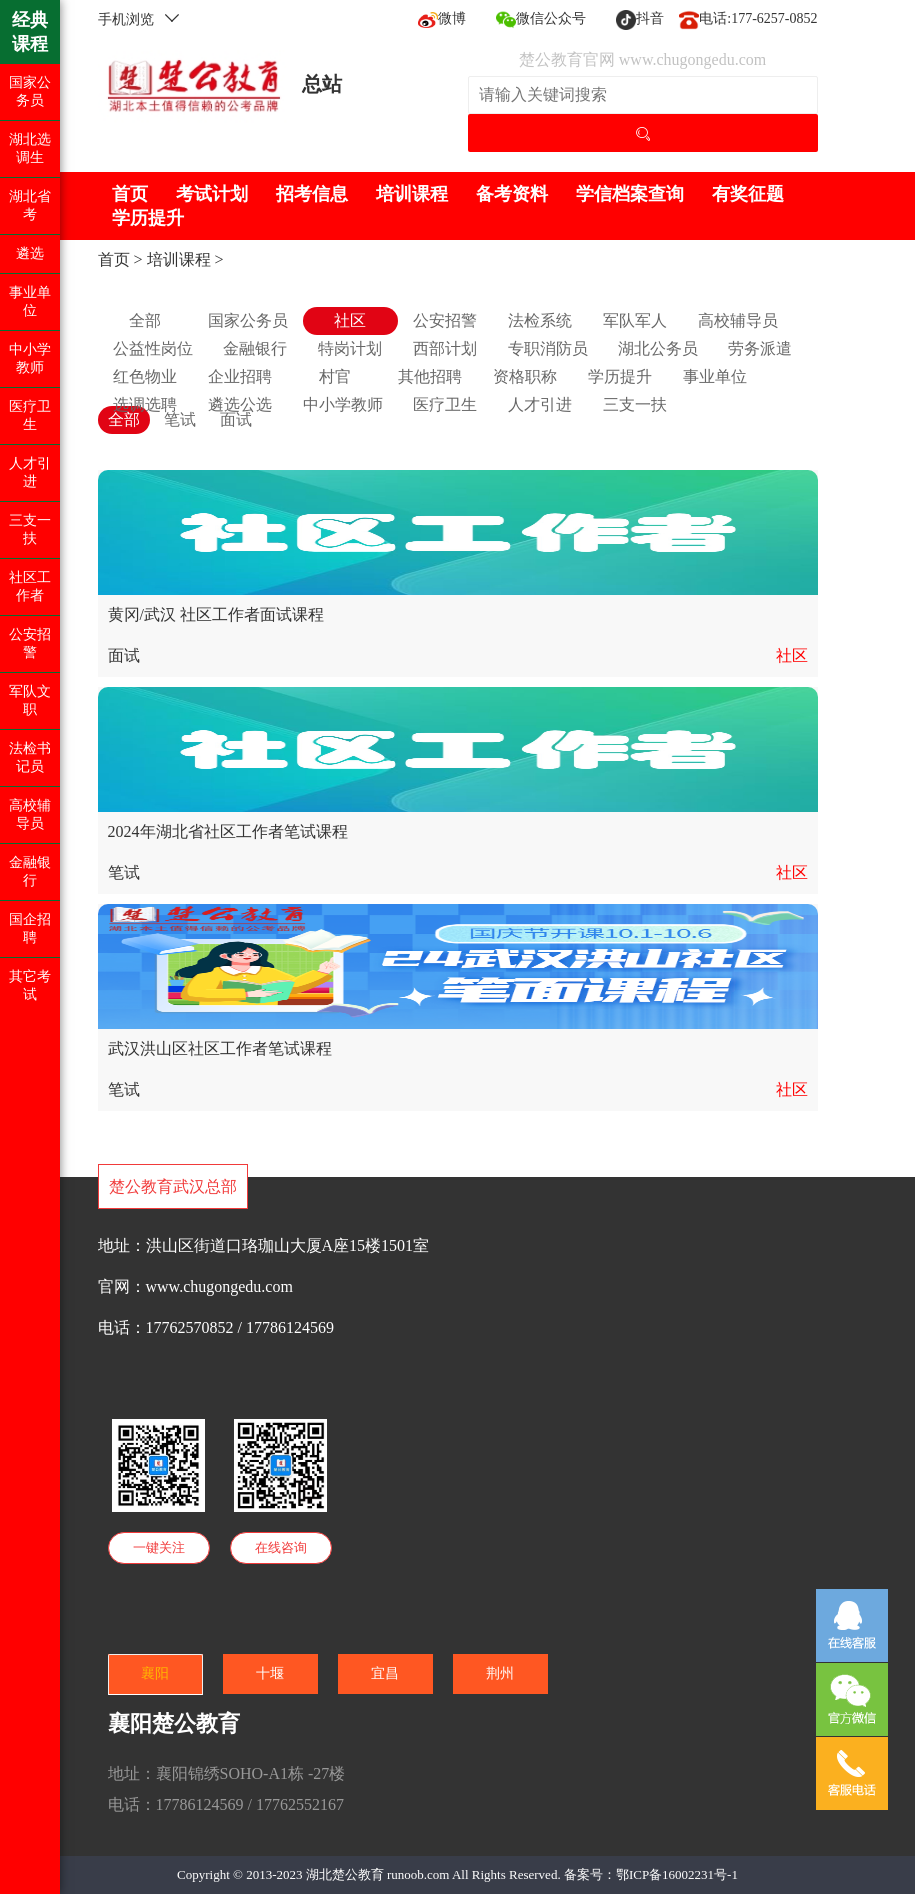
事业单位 (715, 376)
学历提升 (148, 218)
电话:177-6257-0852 (748, 18)
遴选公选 (240, 404)
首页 (130, 194)
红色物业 (145, 376)
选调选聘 (145, 404)
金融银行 (255, 348)
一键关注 (159, 1547)
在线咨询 (281, 1547)
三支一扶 (635, 404)
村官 (335, 376)
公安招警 (445, 320)
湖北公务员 (658, 348)
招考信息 (312, 194)
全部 (145, 320)
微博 (442, 18)
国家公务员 (248, 320)
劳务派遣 (760, 348)
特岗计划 (350, 348)
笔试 (180, 419)
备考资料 (512, 194)
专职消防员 (548, 348)
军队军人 (635, 320)
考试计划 (212, 194)
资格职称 (525, 376)
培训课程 (412, 194)
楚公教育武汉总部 (173, 1186)
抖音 (640, 18)
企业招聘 (240, 376)
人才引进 (540, 404)
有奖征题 (748, 194)
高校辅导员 (738, 320)
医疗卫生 (445, 404)
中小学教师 (343, 404)
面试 (236, 419)
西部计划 (445, 348)
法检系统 (540, 320)
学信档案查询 (630, 194)
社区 (350, 320)
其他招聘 (430, 376)
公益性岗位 (153, 348)
